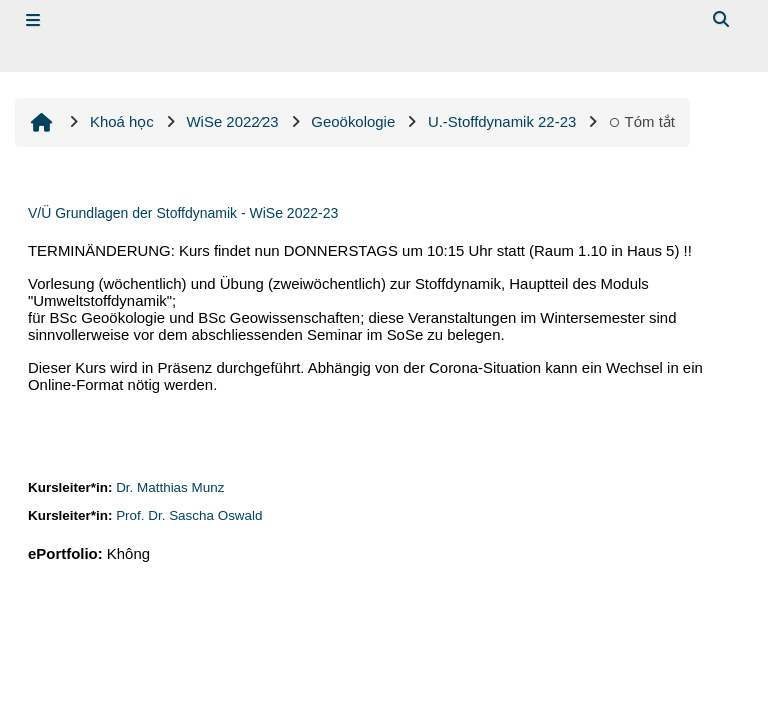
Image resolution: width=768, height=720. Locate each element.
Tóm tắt (642, 121)
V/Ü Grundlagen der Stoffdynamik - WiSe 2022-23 (183, 213)
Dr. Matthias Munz (170, 487)
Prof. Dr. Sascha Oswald (189, 515)
